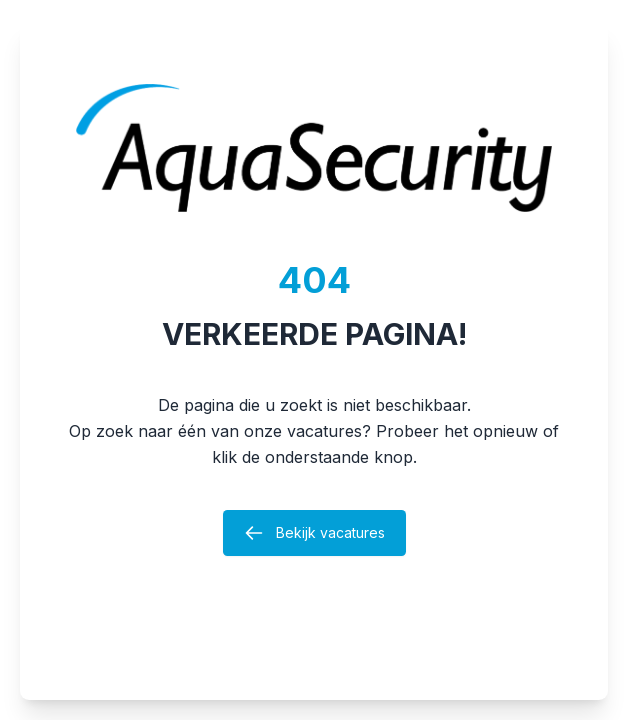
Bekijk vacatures (314, 533)
